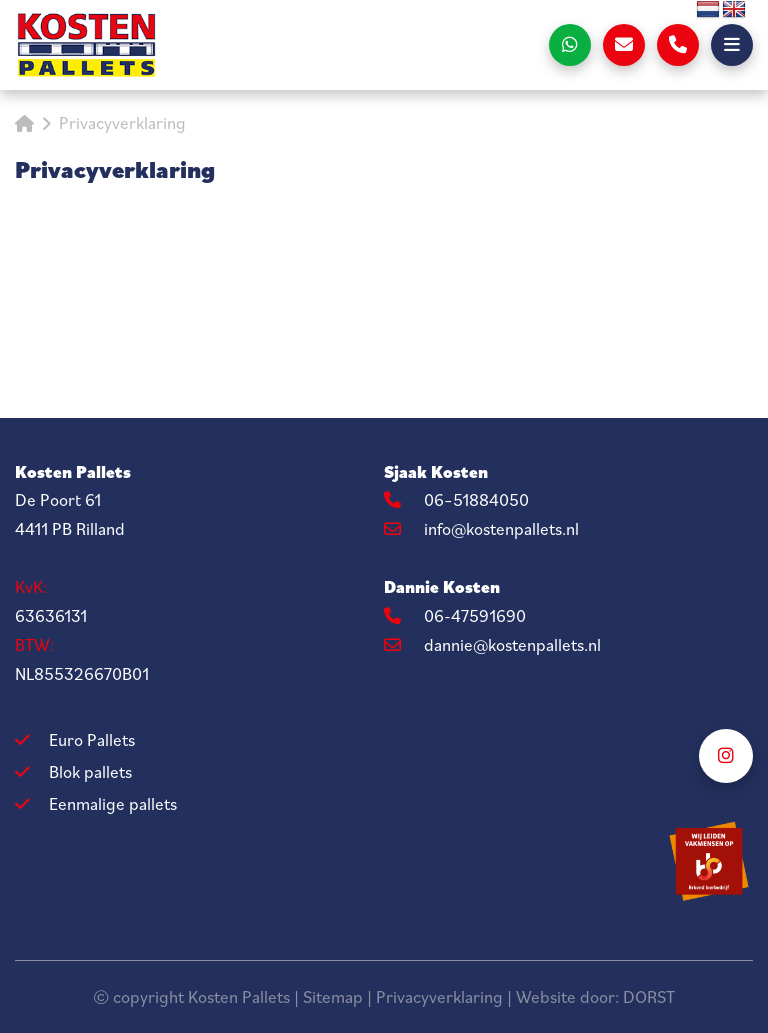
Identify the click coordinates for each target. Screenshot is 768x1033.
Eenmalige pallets (113, 804)
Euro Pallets (92, 740)
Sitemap (333, 997)
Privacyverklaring (439, 997)
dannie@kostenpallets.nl (492, 645)
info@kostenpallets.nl (481, 529)
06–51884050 (456, 500)
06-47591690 (455, 616)
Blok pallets (90, 772)
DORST (649, 997)
